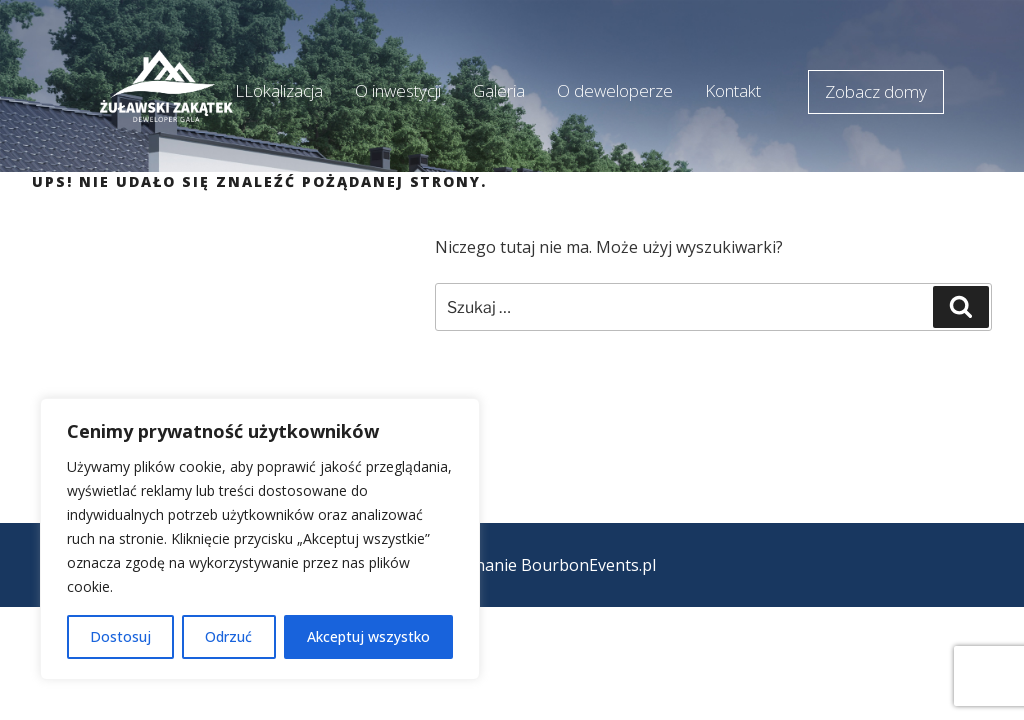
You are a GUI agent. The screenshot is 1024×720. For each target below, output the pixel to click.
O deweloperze (615, 90)
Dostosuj (120, 636)
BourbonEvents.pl (588, 565)
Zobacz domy (876, 91)
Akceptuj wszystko (368, 636)
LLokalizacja (279, 90)
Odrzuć (228, 636)
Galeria (499, 90)
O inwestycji (398, 90)
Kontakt (733, 90)
